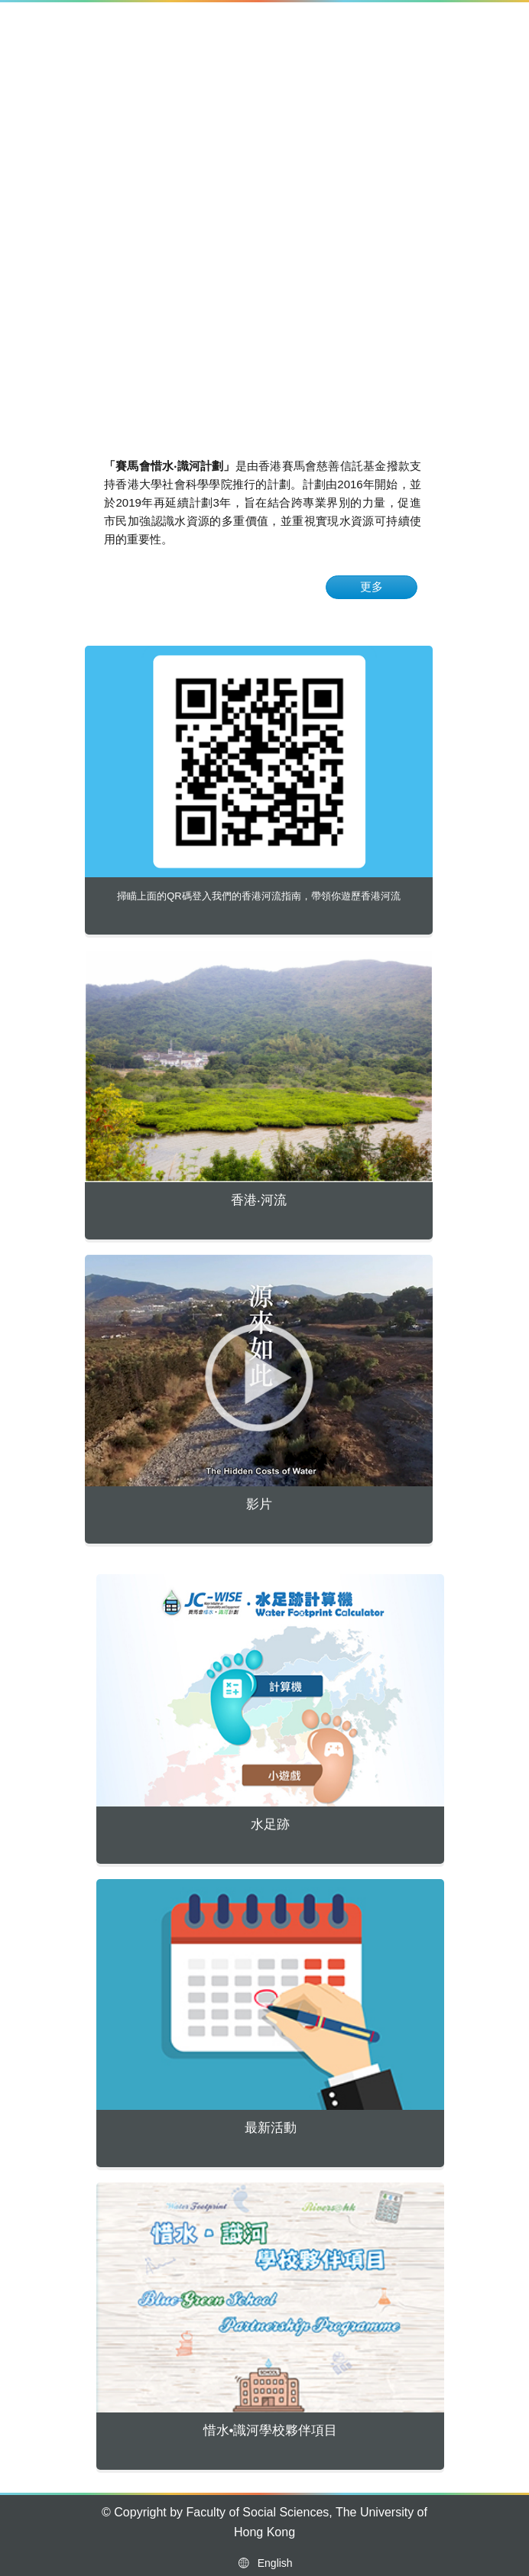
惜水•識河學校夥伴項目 (270, 2430)
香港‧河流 (259, 1200)
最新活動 (271, 2127)
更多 (371, 586)
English (264, 2563)
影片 (259, 1504)
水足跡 (270, 1824)
